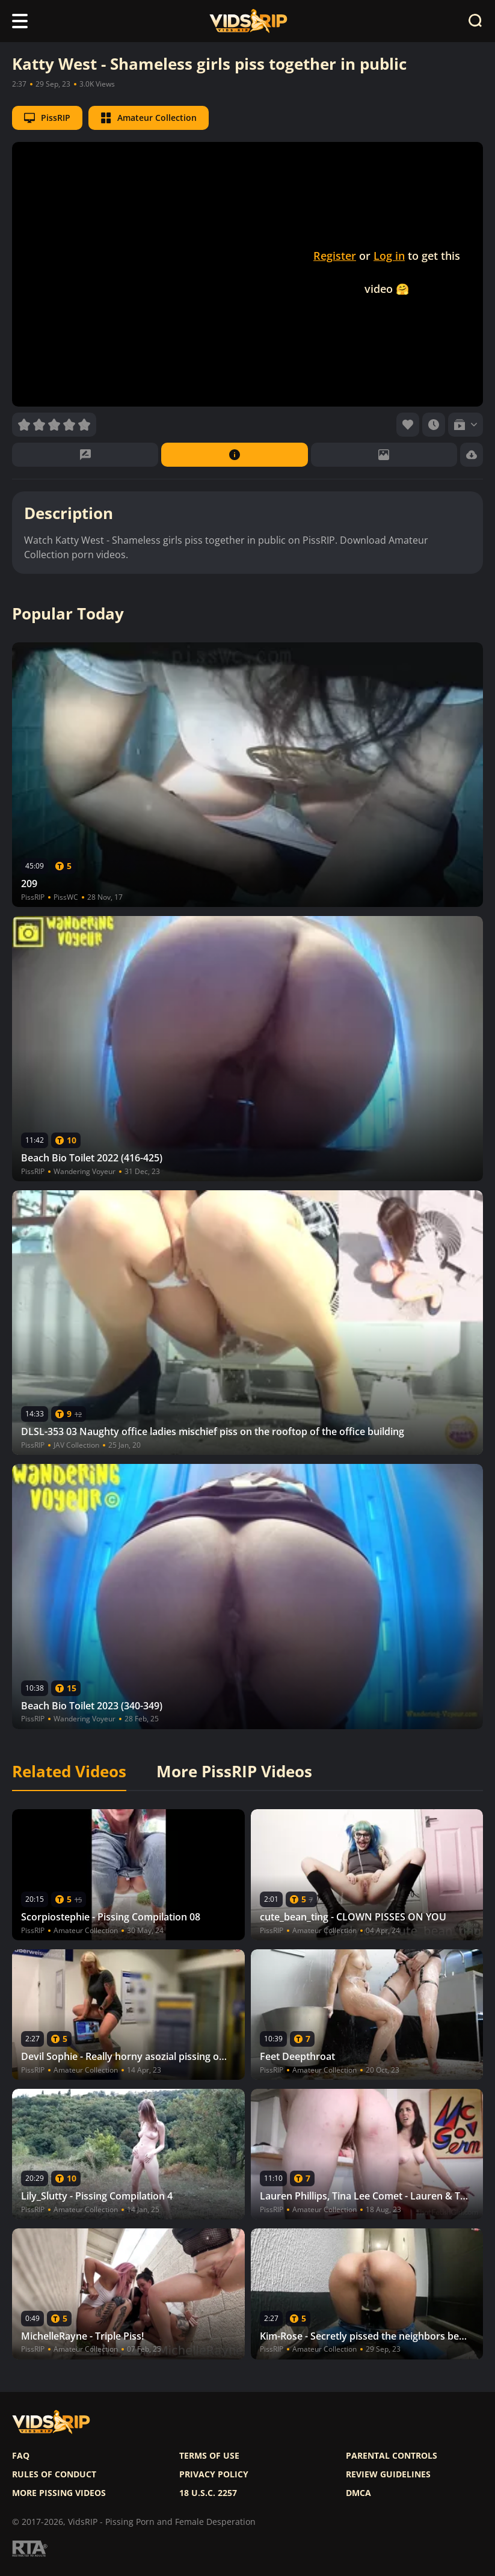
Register (334, 255)
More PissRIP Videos (234, 1772)
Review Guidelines (388, 2474)
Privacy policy (213, 2474)
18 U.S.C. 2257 (208, 2493)
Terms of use (209, 2455)
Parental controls (391, 2455)
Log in (389, 255)
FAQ (20, 2455)
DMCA (358, 2493)
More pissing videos (59, 2493)
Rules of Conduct (54, 2474)
